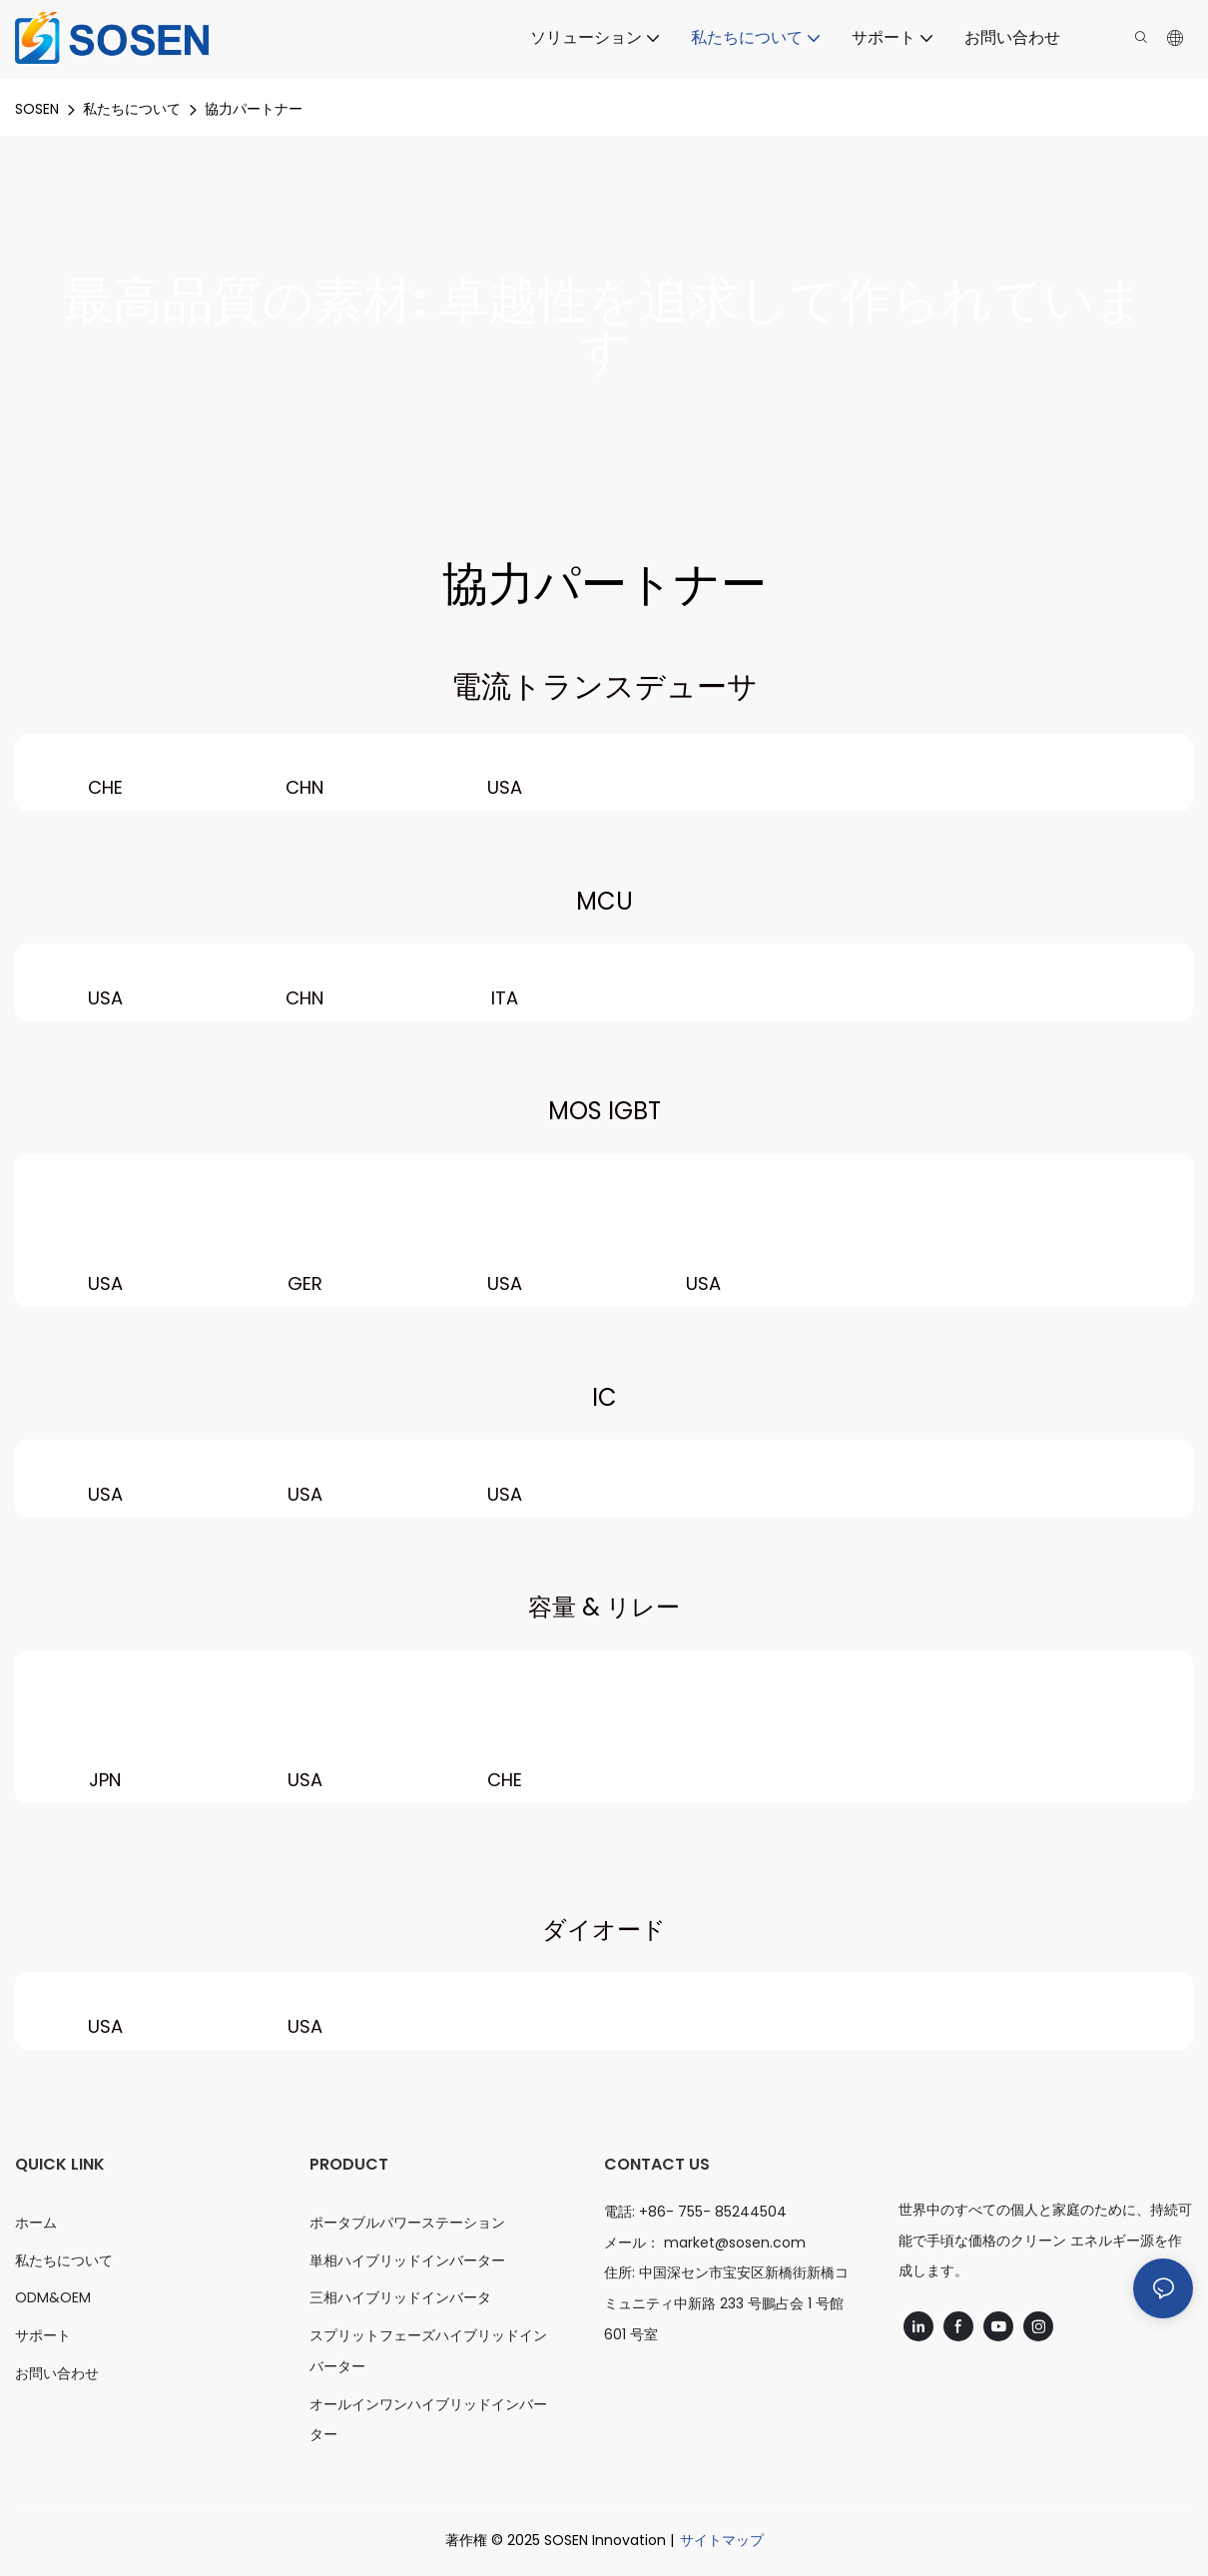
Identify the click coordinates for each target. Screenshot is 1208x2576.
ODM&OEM (53, 2297)
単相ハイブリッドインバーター (407, 2260)
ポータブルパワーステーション (407, 2223)
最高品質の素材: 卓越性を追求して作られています (604, 325)
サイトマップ (722, 2540)
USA (504, 787)
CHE (105, 787)
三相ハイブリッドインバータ (400, 2297)
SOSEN (37, 109)
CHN (304, 787)
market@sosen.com (735, 2243)
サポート (43, 2335)
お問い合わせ (57, 2373)
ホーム (36, 2223)
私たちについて (132, 109)
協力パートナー (253, 109)
